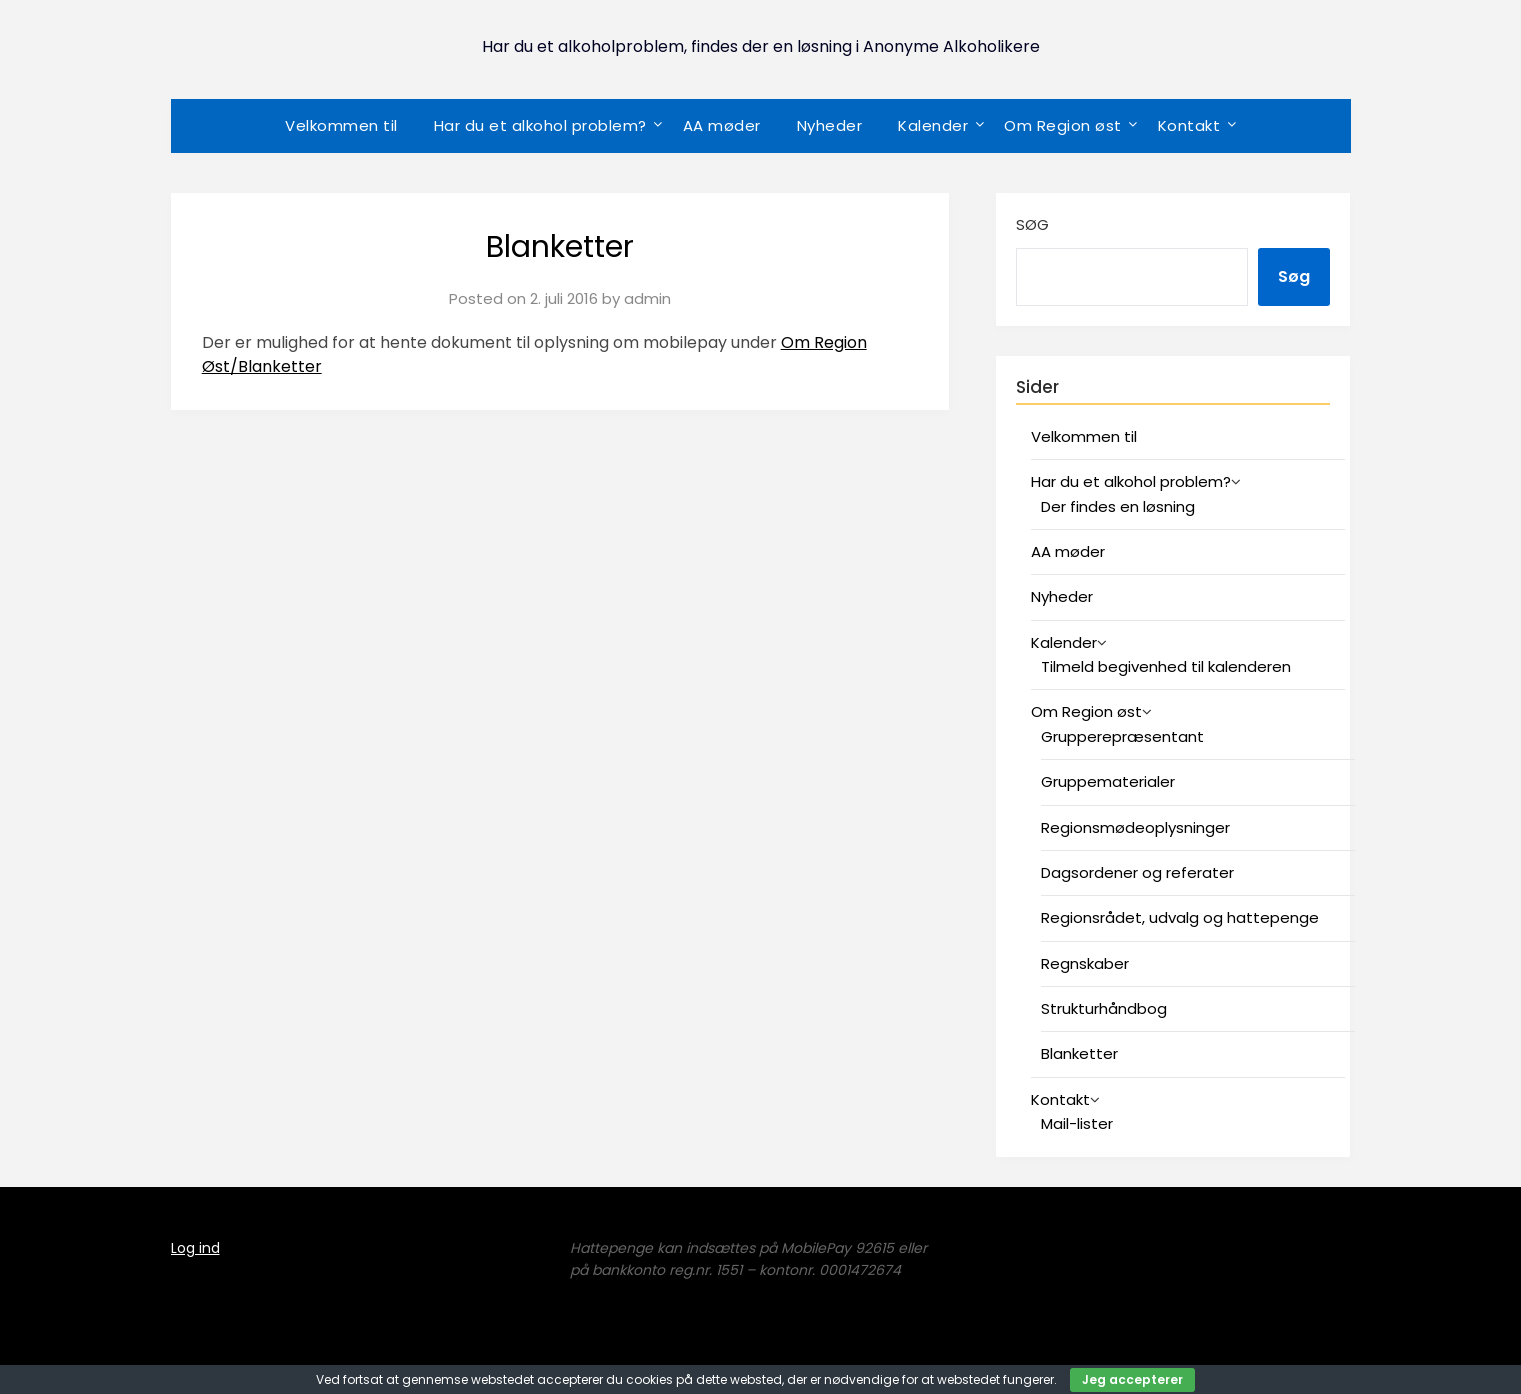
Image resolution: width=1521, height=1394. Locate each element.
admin (647, 298)
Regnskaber (1085, 963)
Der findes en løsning (1118, 506)
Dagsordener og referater (1137, 872)
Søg (1032, 224)
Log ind (195, 1248)
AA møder (722, 125)
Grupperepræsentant (1122, 736)
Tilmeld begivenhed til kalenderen (1166, 666)
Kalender (933, 125)
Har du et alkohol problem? (540, 125)
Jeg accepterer (1132, 1379)
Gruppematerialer (1108, 781)
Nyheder (830, 125)
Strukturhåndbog (1104, 1008)
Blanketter (1079, 1053)
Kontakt (1189, 125)
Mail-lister (1077, 1123)
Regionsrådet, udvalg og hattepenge (1180, 917)
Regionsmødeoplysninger (1135, 827)
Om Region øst (1063, 125)
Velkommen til (341, 125)
